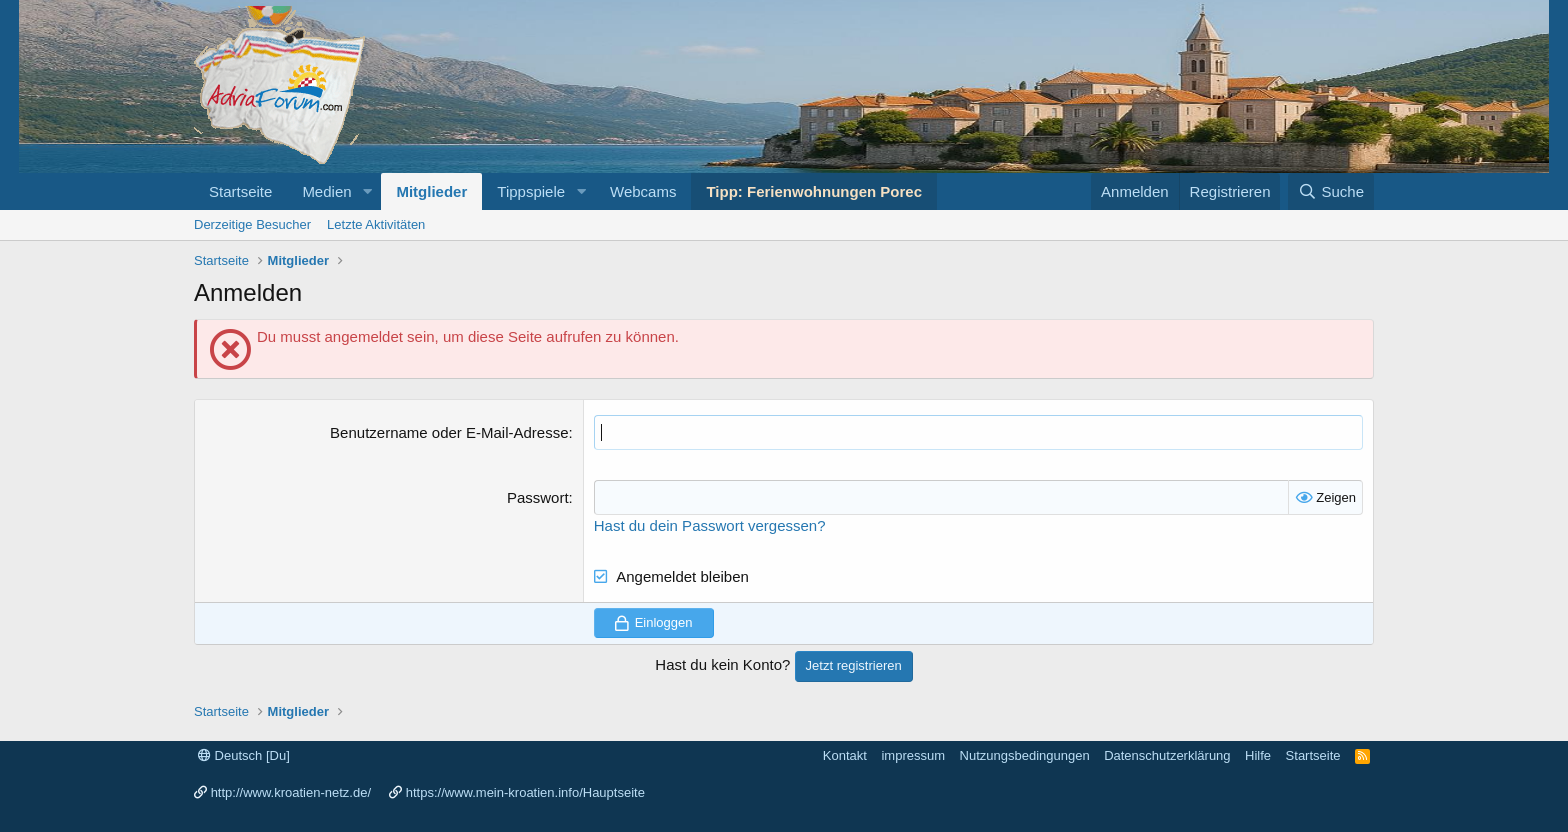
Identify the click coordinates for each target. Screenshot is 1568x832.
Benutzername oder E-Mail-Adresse (449, 432)
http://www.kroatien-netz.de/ (291, 792)
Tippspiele (531, 191)
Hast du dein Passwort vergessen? (710, 525)
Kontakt (845, 755)
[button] (367, 191)
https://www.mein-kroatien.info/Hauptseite (525, 792)
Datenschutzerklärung (1167, 755)
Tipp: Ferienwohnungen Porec (814, 191)
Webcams (643, 191)
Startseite (240, 191)
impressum (913, 755)
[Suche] (1331, 191)
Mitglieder (431, 191)
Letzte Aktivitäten (376, 224)
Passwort (538, 497)
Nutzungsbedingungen (1025, 755)
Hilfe (1258, 755)
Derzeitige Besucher (252, 224)
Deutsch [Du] (244, 755)
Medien (326, 191)
